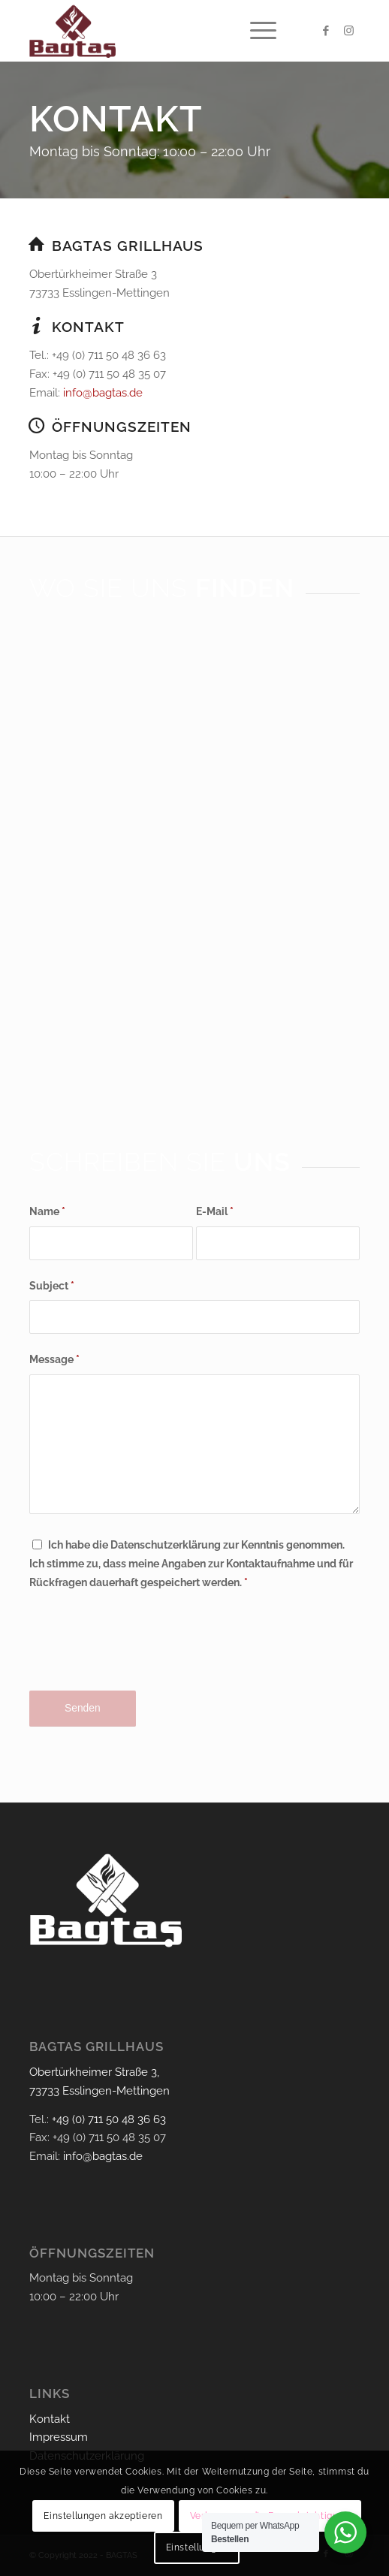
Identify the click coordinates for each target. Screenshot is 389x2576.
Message (54, 1359)
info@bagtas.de (103, 393)
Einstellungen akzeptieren (103, 2516)
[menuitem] (255, 31)
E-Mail (215, 1211)
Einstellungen (197, 2547)
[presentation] (143, 1653)
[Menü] (255, 31)
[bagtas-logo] (161, 31)
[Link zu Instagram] (348, 31)
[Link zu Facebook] (326, 31)
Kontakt (49, 2419)
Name (47, 1211)
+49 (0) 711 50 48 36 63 (109, 2119)
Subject (51, 1286)
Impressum (58, 2437)
